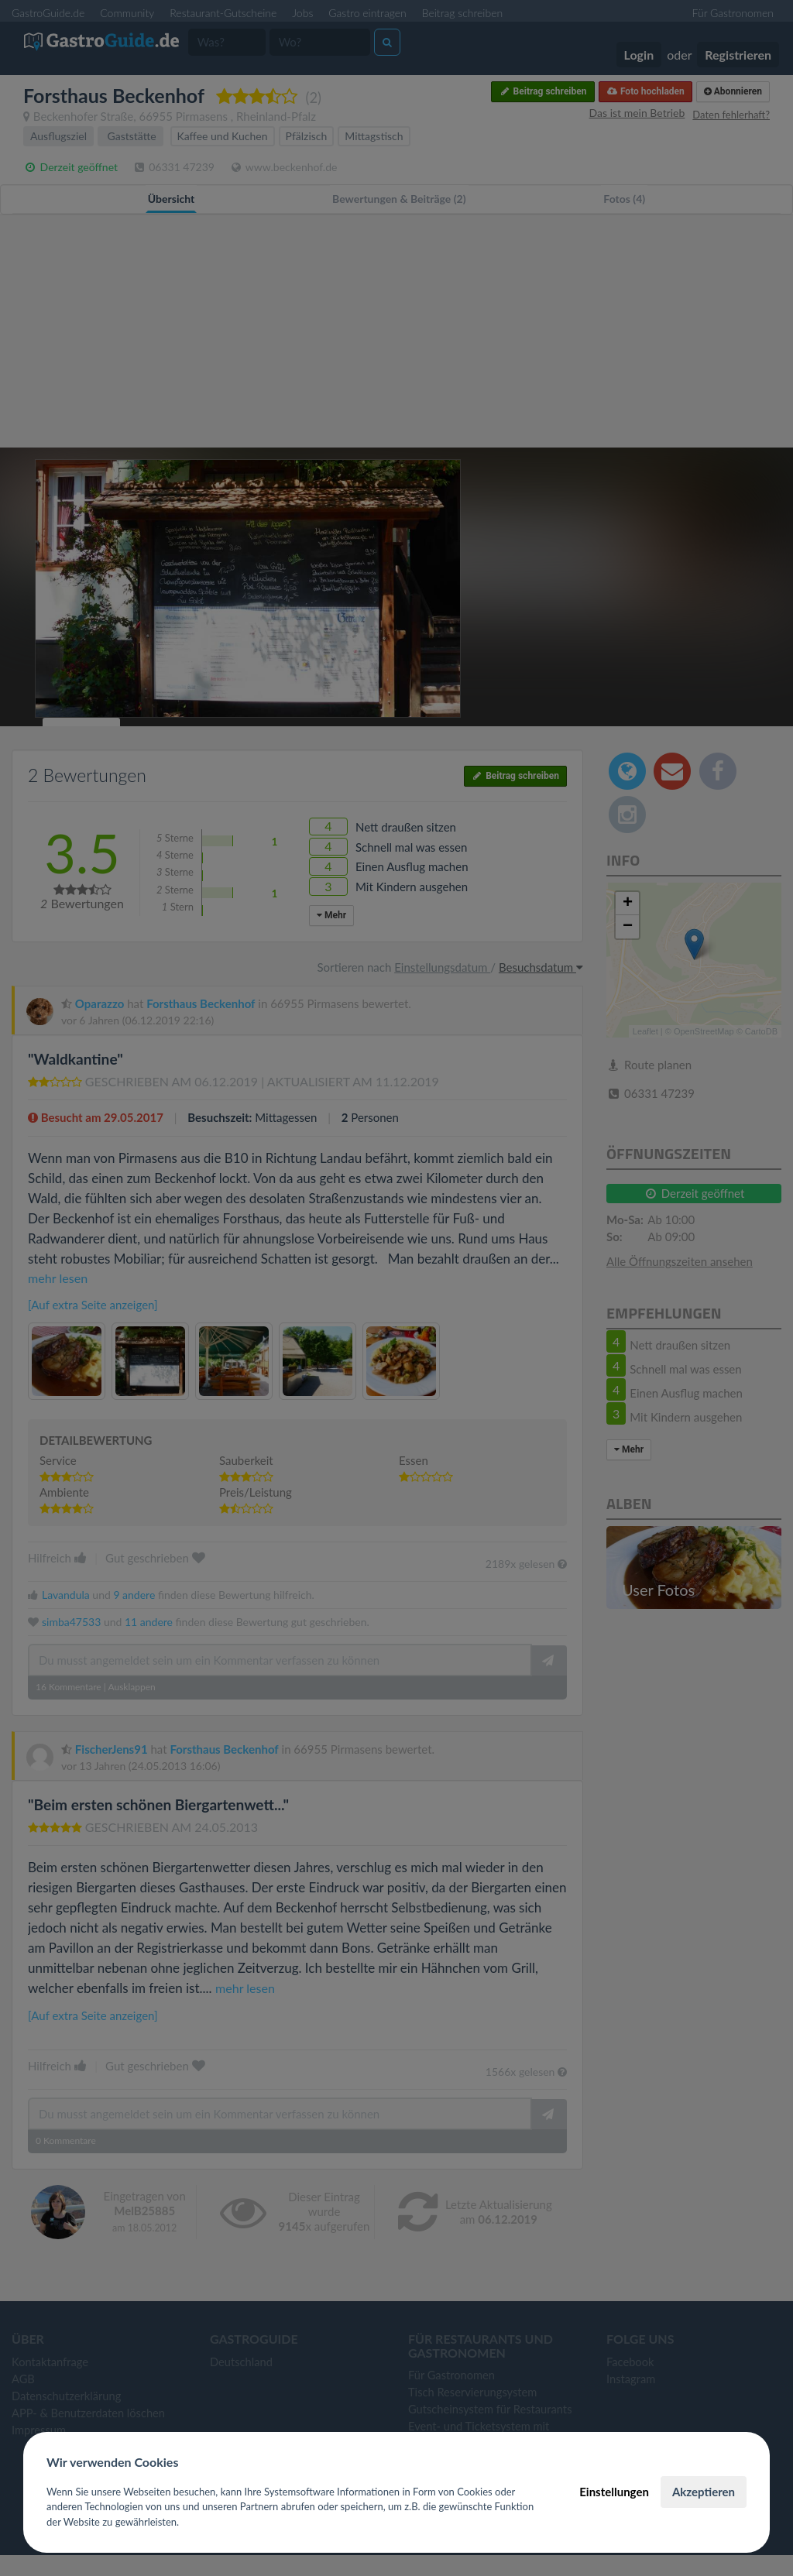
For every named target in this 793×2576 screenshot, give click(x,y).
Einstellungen (614, 2492)
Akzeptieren (703, 2492)
